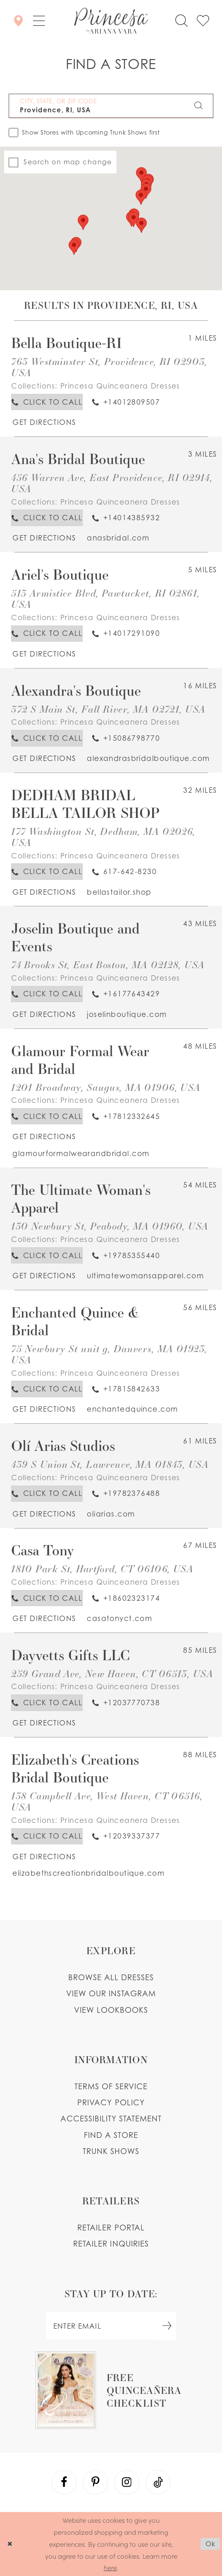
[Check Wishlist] (202, 20)
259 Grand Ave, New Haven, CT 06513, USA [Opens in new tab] (112, 1673)
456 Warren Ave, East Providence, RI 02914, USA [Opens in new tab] (111, 483)
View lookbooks (111, 2009)
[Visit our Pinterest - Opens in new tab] (95, 2482)
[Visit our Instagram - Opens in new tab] (126, 2482)
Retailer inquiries (111, 2243)
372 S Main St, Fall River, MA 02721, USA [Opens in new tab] (108, 709)
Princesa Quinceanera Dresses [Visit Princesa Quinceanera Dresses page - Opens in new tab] (120, 386)
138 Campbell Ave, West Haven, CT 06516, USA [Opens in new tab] (107, 1801)
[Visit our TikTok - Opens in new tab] (158, 2482)
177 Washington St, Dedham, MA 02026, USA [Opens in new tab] (103, 837)
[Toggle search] (181, 20)
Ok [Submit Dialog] (210, 2544)
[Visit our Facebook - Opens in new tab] (64, 2482)
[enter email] (111, 2325)
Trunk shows (111, 2151)
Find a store (111, 2135)
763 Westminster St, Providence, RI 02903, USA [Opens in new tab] (109, 367)
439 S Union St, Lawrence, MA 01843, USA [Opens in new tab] (110, 1464)
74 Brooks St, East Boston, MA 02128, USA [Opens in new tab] (108, 965)
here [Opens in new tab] (110, 2567)
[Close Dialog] (9, 2544)
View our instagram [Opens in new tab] (111, 1993)
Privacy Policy (110, 2102)
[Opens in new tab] (43, 422)
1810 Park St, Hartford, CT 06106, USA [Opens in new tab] (102, 1569)
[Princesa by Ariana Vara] (111, 21)
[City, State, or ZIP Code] (111, 106)
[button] (39, 21)
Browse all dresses (111, 1977)
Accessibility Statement (111, 2118)
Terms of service (111, 2086)
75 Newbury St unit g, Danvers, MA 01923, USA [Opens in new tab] (109, 1354)
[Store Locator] (18, 20)
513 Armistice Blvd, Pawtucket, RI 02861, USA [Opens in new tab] (105, 598)
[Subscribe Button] (166, 2325)
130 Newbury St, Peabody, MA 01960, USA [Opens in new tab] (109, 1226)
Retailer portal (110, 2227)
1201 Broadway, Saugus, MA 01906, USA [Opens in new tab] (106, 1087)
